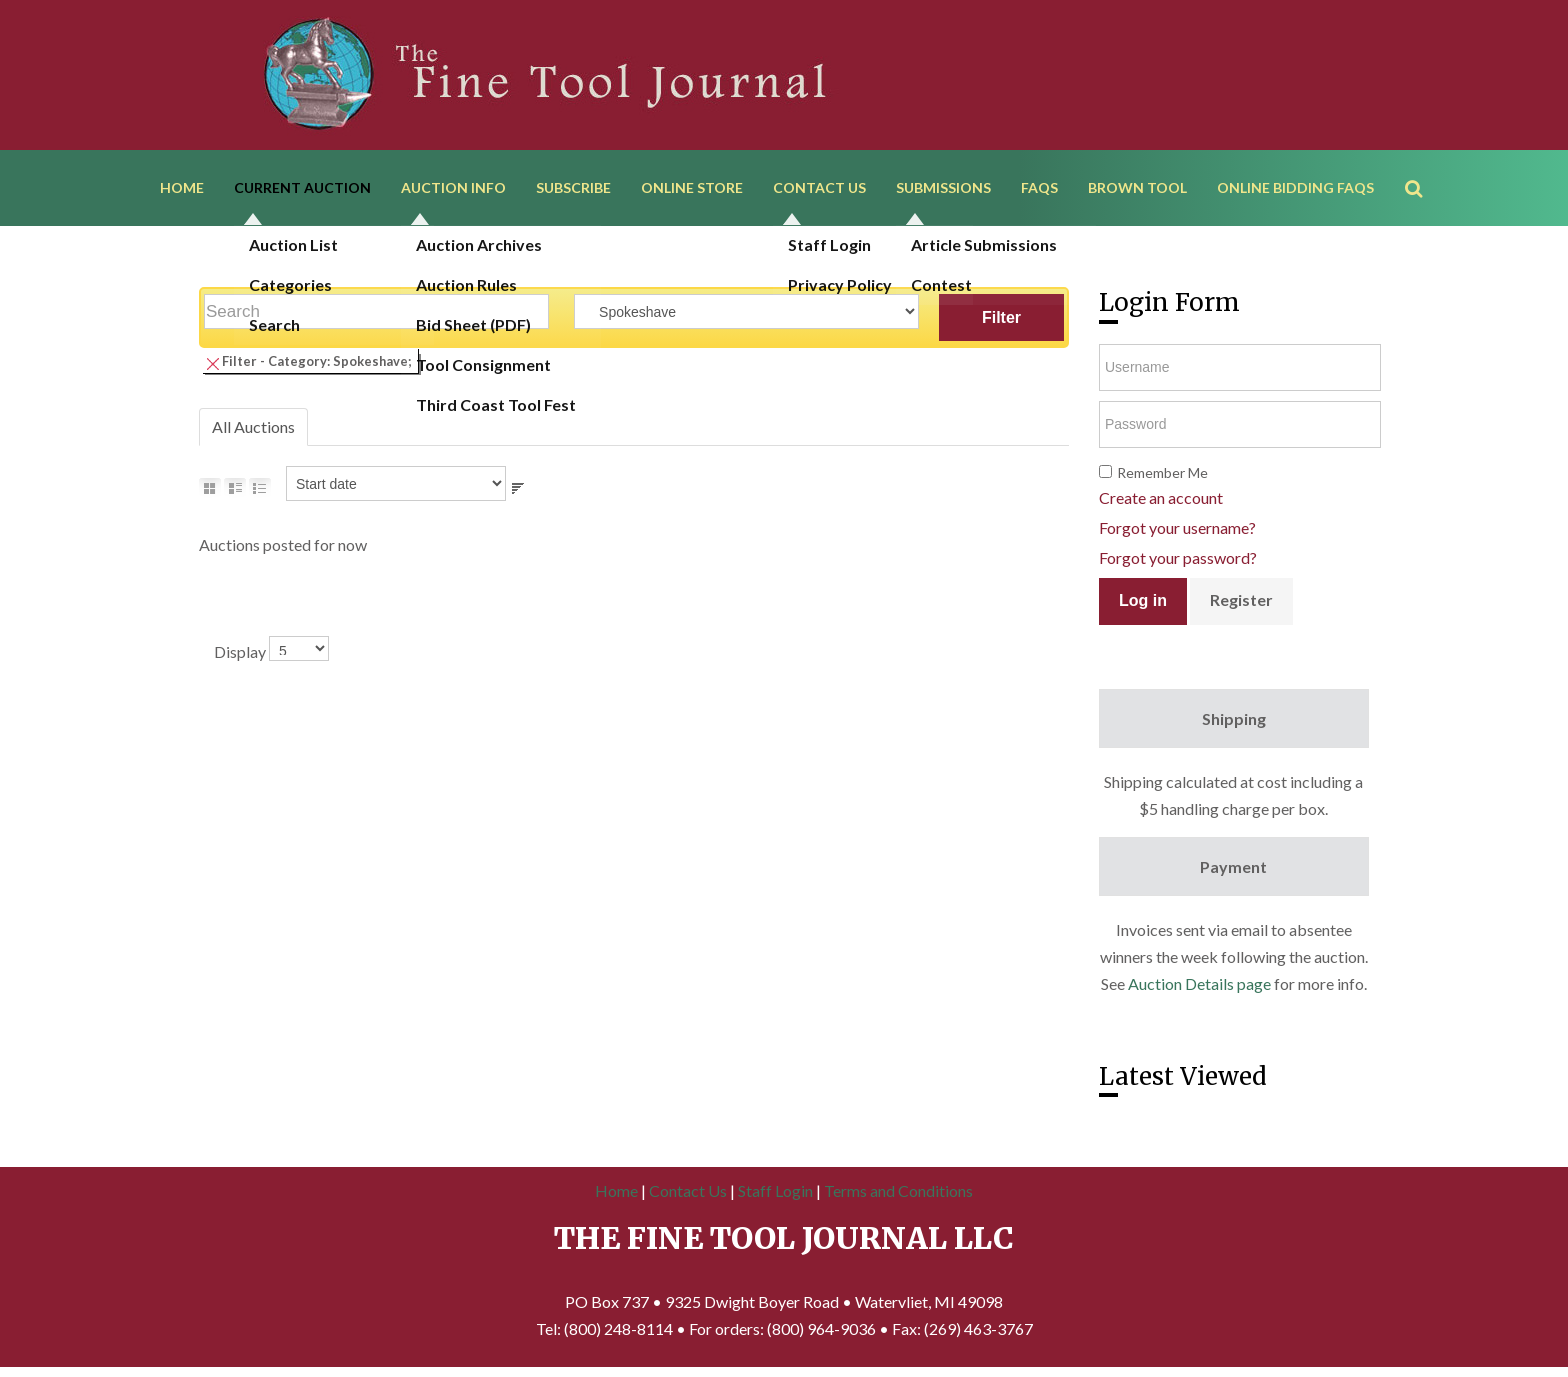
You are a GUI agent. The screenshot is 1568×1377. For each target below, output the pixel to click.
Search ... (1423, 159)
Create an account (1161, 497)
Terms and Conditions (898, 1190)
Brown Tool (1137, 187)
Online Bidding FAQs (1295, 187)
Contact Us (819, 187)
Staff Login (775, 1190)
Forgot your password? (1178, 557)
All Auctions (253, 426)
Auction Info (453, 187)
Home (182, 187)
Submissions (943, 187)
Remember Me (1162, 472)
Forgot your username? (1177, 527)
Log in (1143, 600)
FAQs (1039, 187)
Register (1241, 599)
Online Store (692, 187)
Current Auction (302, 187)
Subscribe (573, 187)
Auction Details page (1199, 983)
